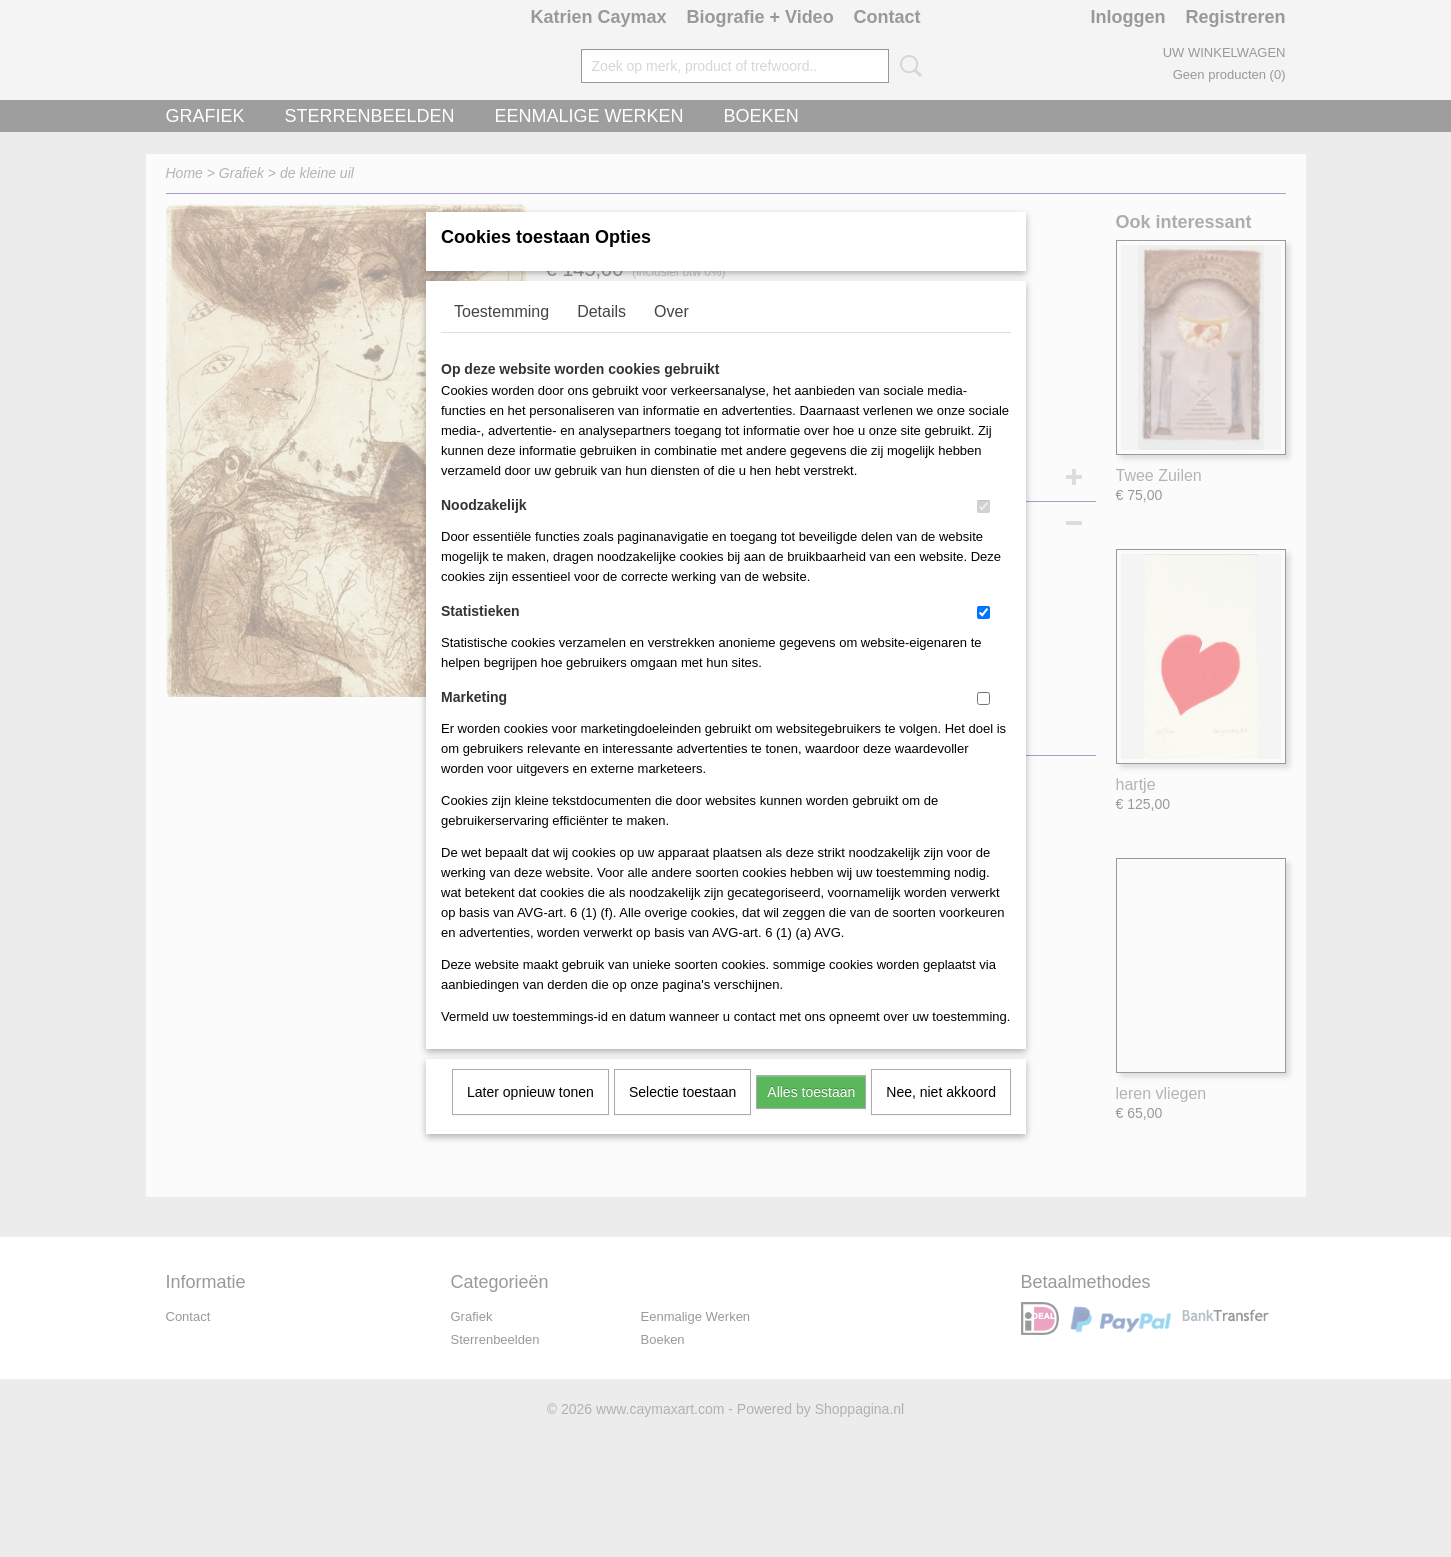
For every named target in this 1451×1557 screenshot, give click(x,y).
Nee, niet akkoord (941, 1118)
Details (601, 337)
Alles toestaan (811, 1118)
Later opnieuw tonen (530, 1118)
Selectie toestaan (682, 1118)
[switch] (983, 532)
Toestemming (501, 337)
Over (671, 337)
